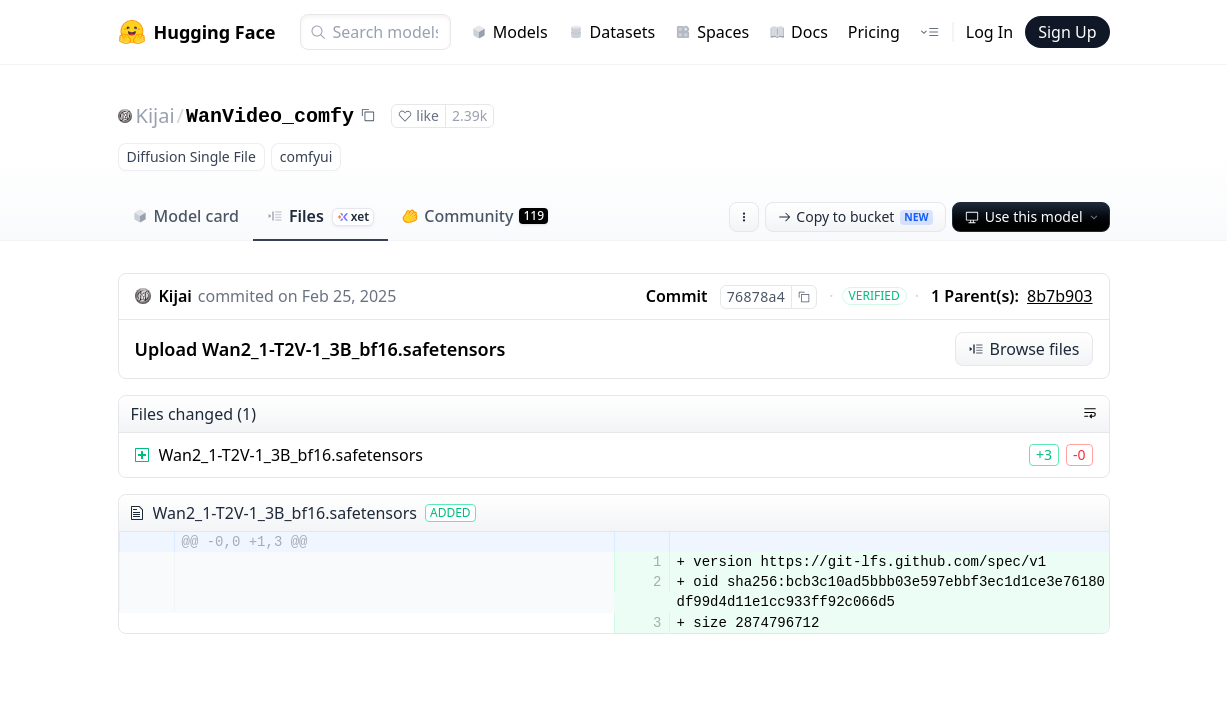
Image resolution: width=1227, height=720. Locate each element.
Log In (989, 32)
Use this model (1033, 216)
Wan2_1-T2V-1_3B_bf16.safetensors (291, 455)
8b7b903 (1059, 296)
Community (475, 216)
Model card (185, 216)
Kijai (155, 115)
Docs (798, 32)
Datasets (612, 32)
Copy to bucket (855, 216)
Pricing (874, 32)
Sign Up (1067, 32)
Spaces (712, 32)
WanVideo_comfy (270, 116)
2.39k (469, 115)
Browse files (1024, 349)
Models (509, 32)
